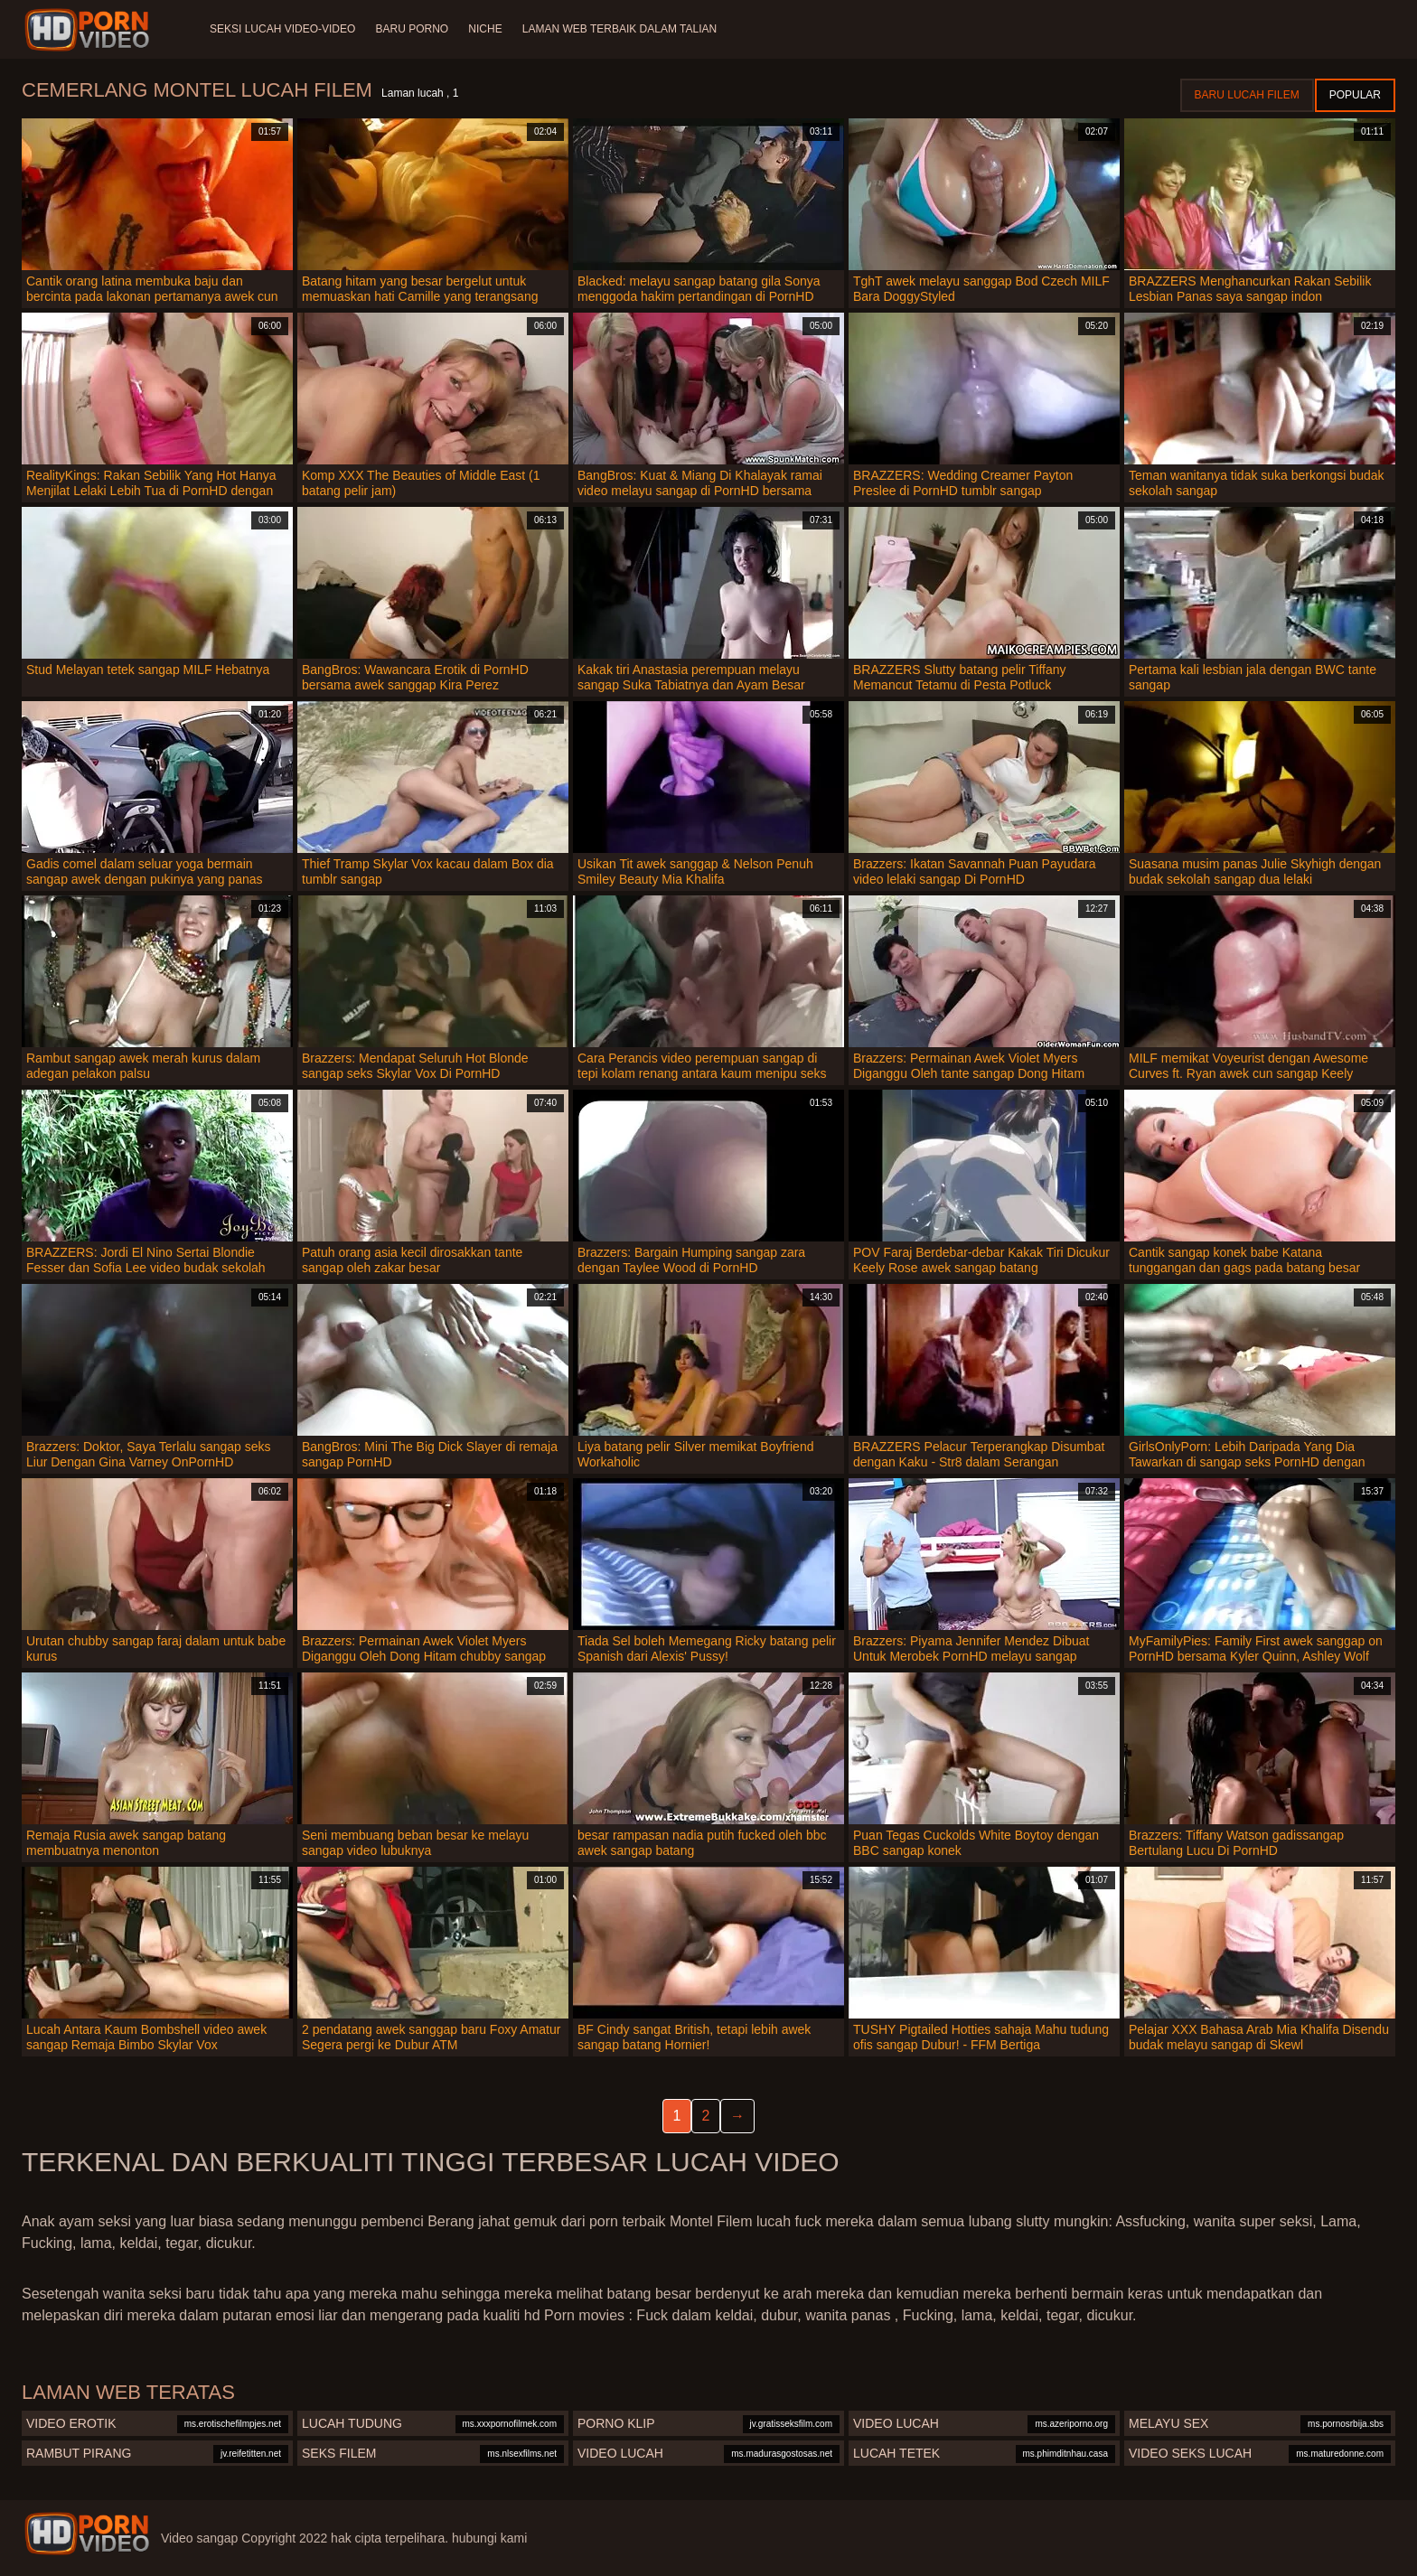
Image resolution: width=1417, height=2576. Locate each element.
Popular (1355, 95)
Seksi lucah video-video (282, 29)
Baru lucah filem (1247, 95)
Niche (488, 29)
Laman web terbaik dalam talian (624, 29)
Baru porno (413, 29)
